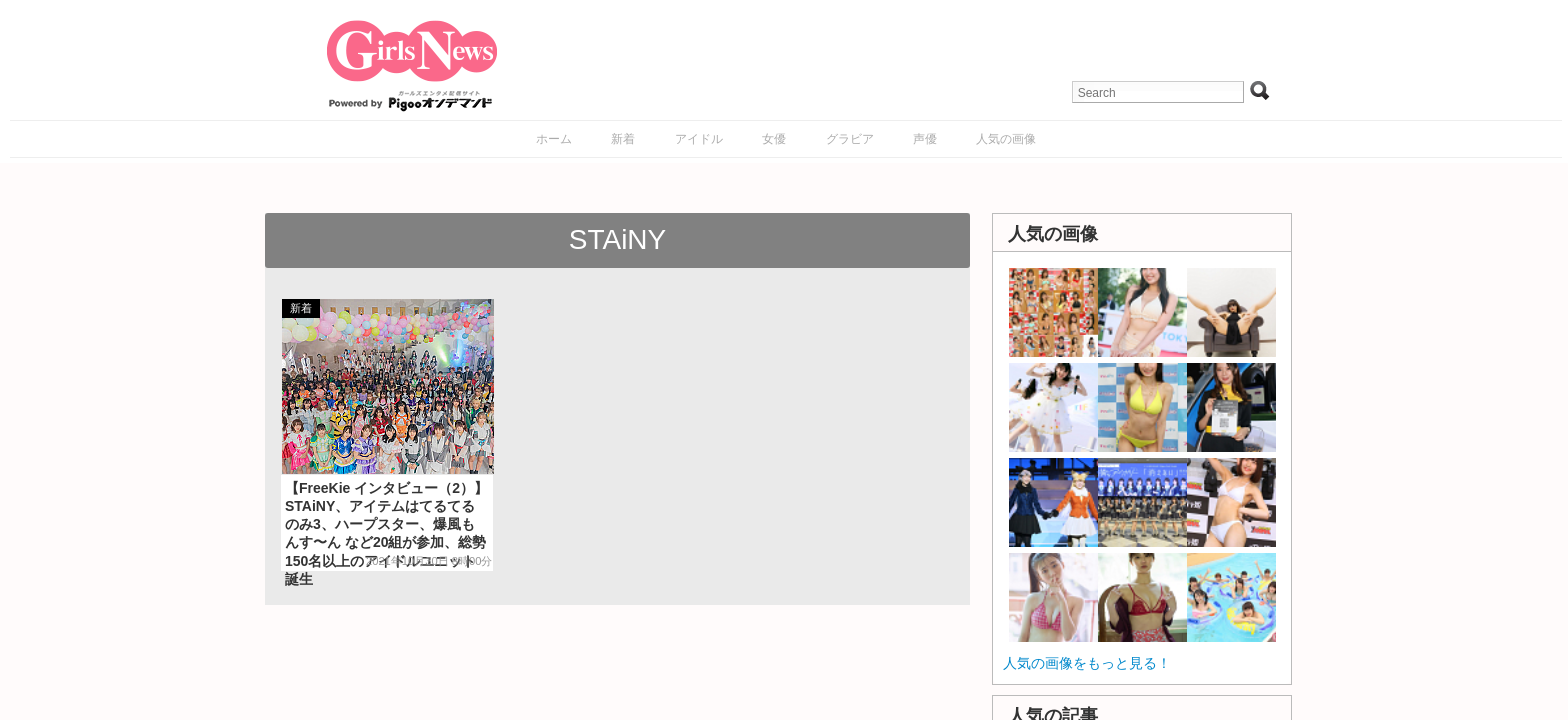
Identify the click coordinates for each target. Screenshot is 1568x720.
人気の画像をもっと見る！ (1087, 663)
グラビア (850, 139)
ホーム (554, 139)
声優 (925, 139)
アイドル (699, 139)
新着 (623, 139)
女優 (774, 139)
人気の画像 (1006, 139)
